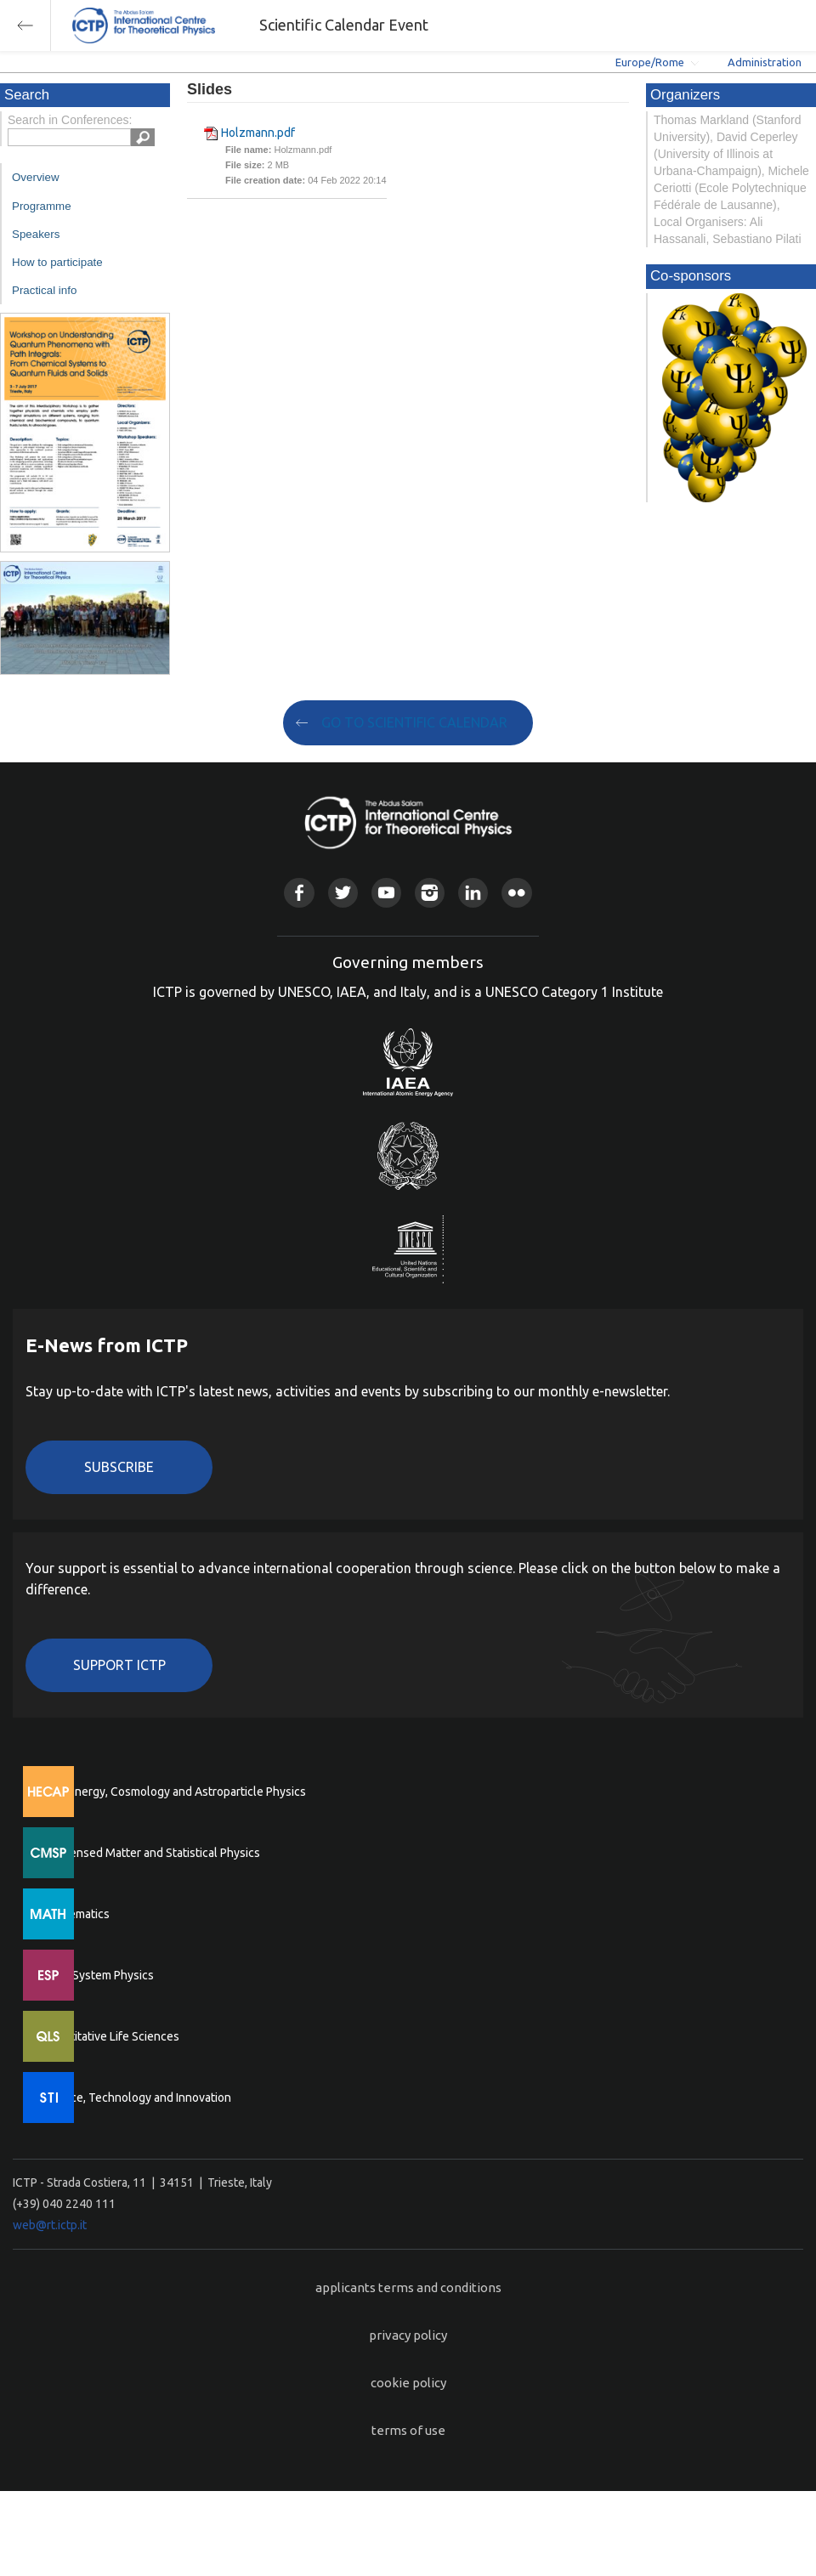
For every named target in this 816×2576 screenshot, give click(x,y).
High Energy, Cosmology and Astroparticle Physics (174, 1791)
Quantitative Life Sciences (110, 2036)
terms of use (408, 2430)
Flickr (516, 893)
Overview (36, 177)
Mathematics (76, 1914)
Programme (41, 206)
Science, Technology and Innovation (136, 2097)
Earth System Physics (98, 1975)
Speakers (36, 234)
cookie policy (408, 2382)
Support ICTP (119, 1665)
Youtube (386, 893)
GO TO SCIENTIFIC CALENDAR (414, 722)
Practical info (44, 290)
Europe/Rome (649, 62)
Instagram (430, 893)
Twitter (343, 893)
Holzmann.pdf (258, 132)
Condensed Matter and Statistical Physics (151, 1853)
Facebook (299, 893)
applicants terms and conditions (408, 2287)
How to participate (57, 262)
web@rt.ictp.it (50, 2225)
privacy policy (408, 2335)
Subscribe (119, 1467)
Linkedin (473, 893)
